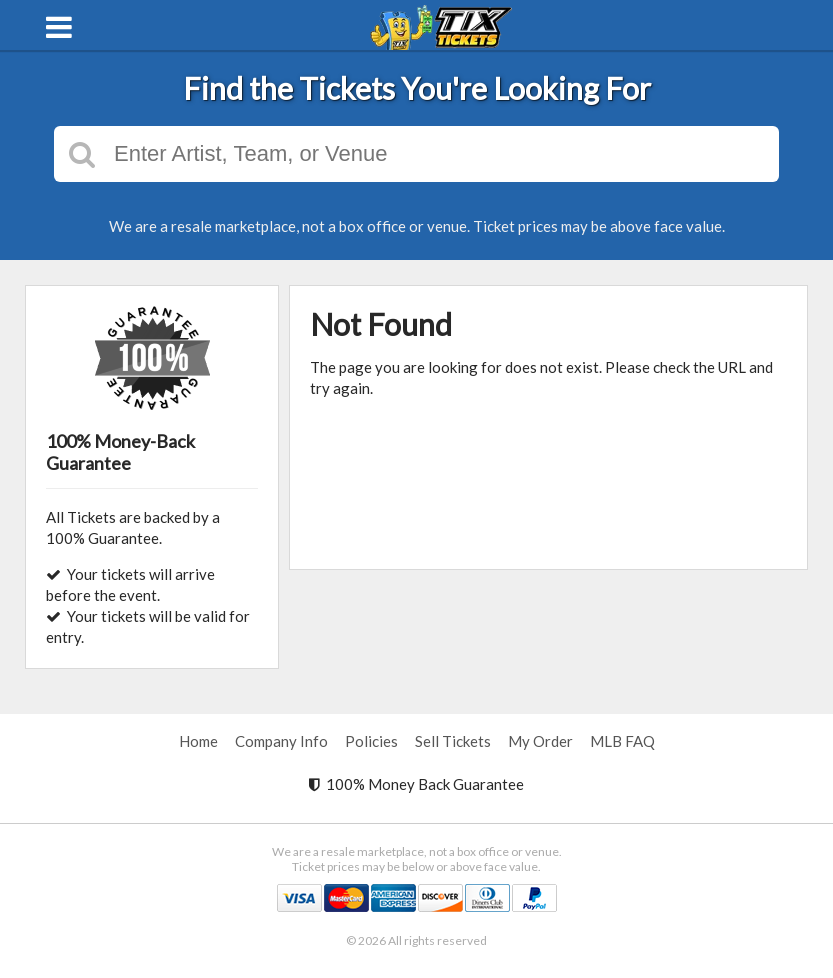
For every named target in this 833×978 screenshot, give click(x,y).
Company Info (281, 741)
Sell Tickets (453, 741)
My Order (540, 741)
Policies (371, 741)
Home (198, 741)
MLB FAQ (622, 741)
